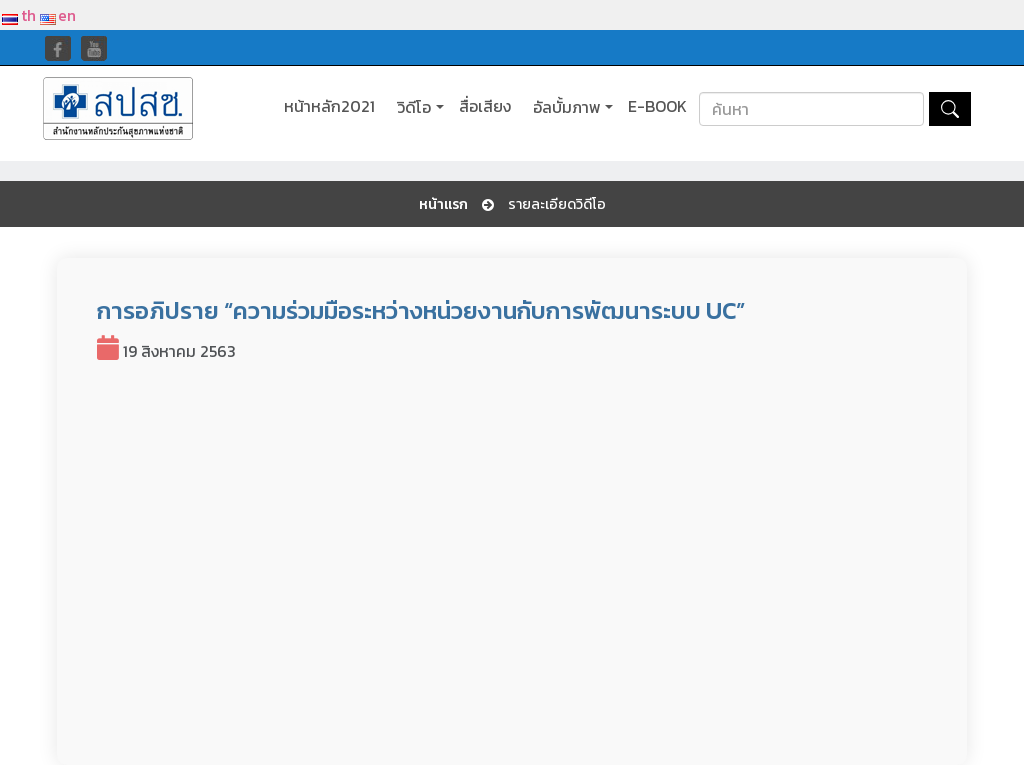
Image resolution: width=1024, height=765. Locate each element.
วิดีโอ (414, 107)
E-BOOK (657, 106)
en (58, 15)
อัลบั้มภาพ (567, 107)
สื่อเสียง (485, 106)
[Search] (811, 109)
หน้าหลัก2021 (329, 106)
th (19, 15)
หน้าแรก (443, 205)
